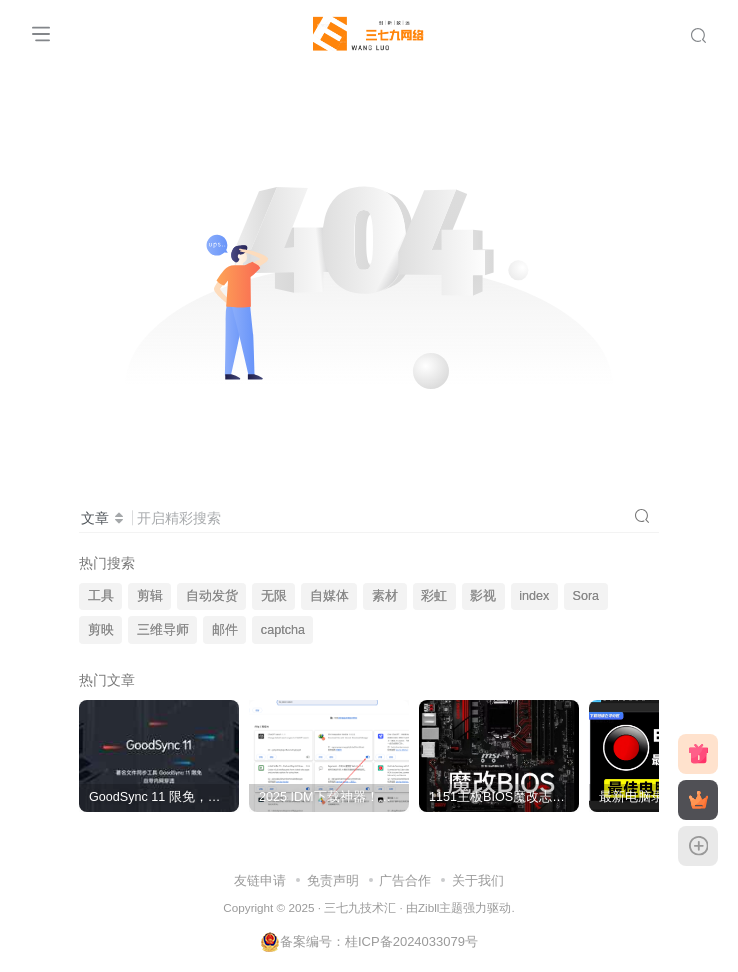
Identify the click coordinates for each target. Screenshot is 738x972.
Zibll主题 (440, 907)
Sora (586, 596)
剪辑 (150, 596)
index (534, 596)
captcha (283, 630)
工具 (101, 596)
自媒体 (329, 596)
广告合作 (405, 880)
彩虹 (434, 596)
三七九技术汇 (360, 907)
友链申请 (260, 880)
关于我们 (478, 880)
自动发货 (212, 596)
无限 (274, 596)
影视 (483, 596)
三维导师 (163, 630)
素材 (385, 596)
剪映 (101, 630)
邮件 (225, 630)
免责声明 (333, 880)
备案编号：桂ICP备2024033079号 (369, 941)
